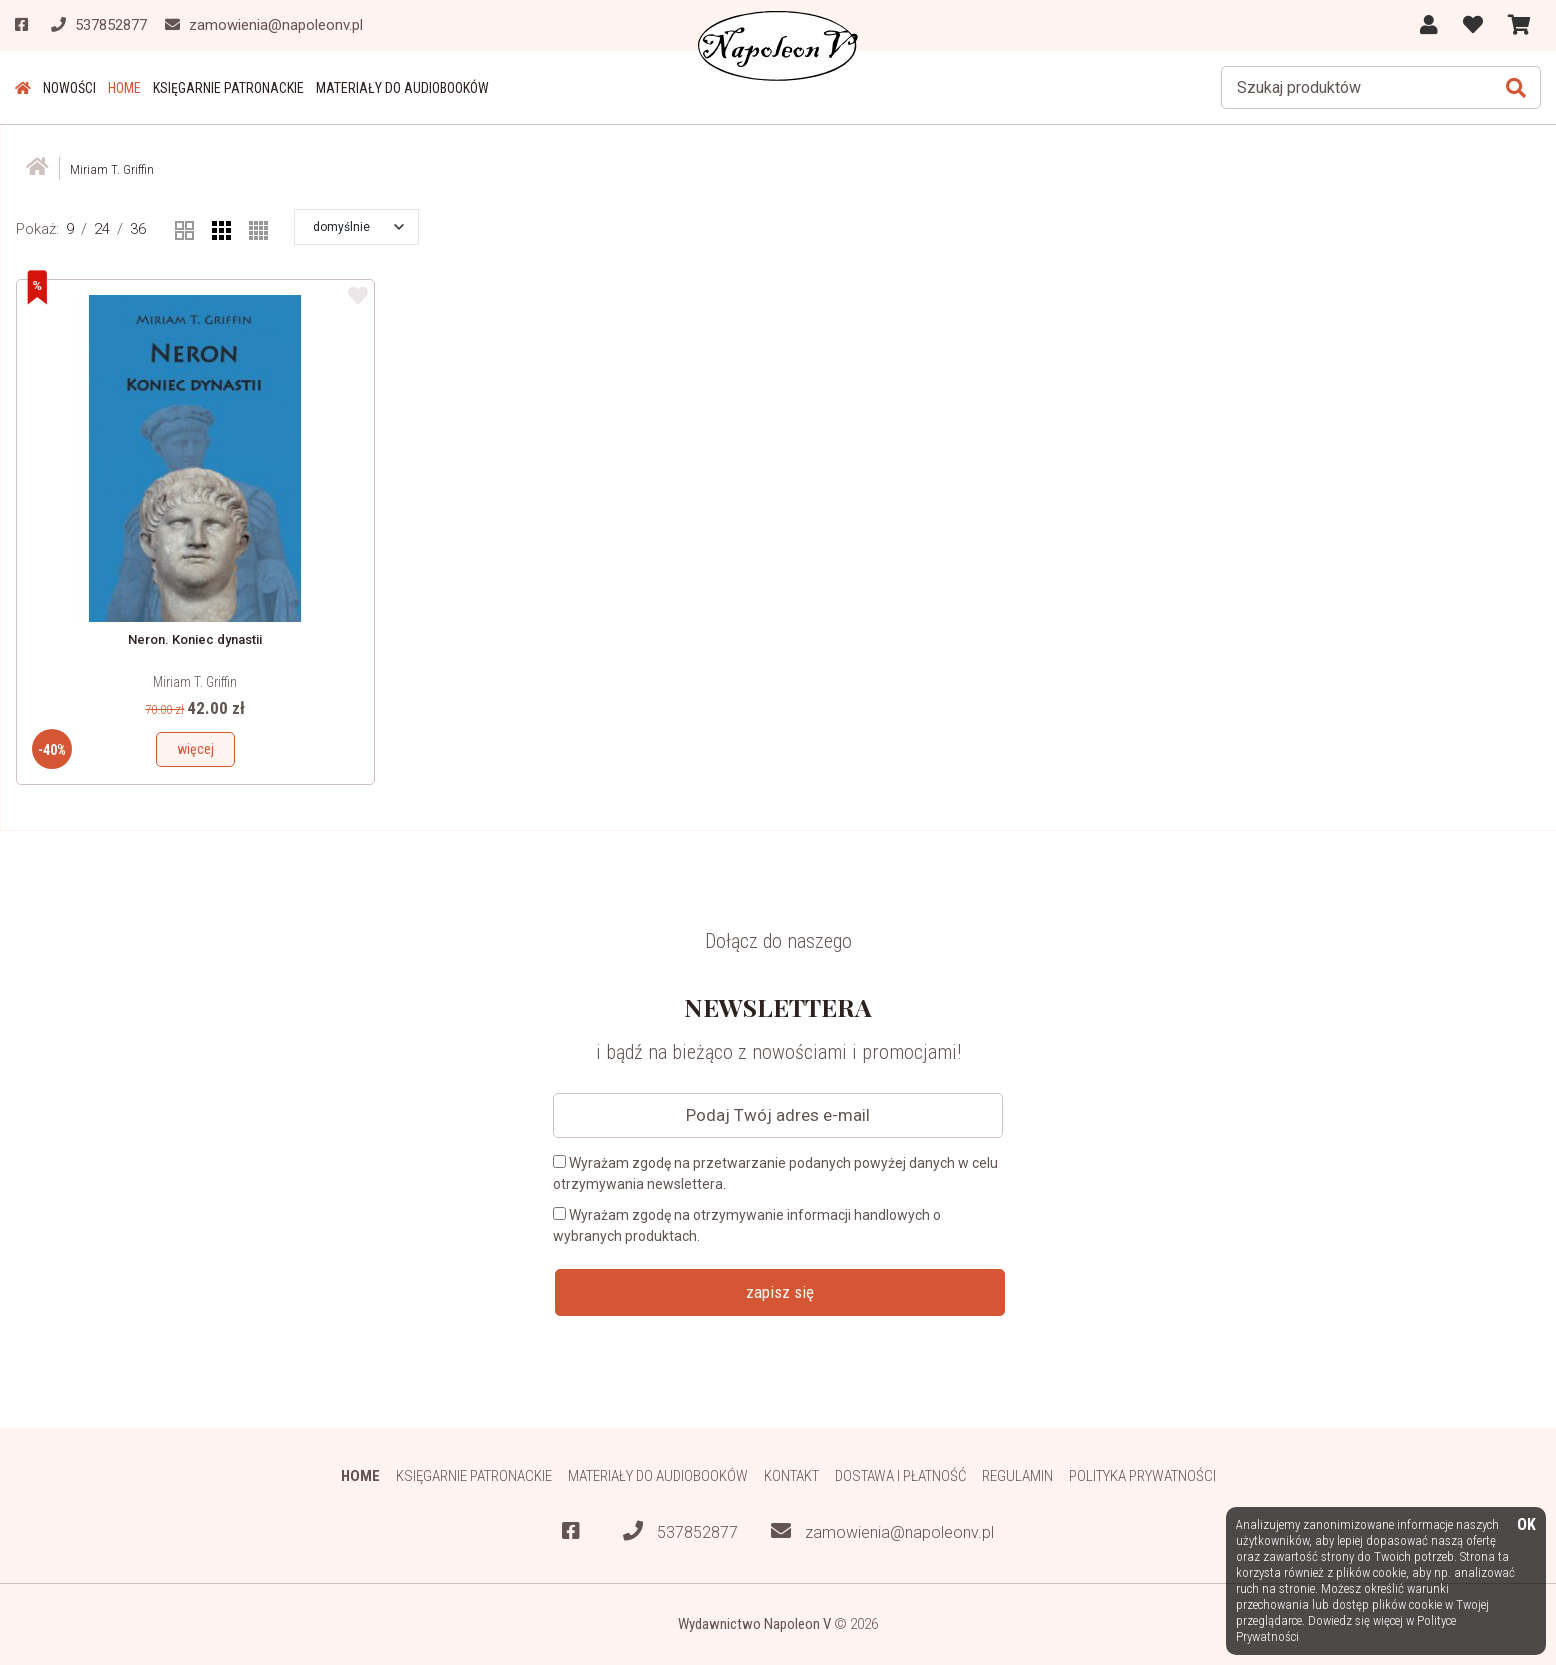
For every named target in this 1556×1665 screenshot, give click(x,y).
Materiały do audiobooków (402, 88)
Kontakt (791, 1476)
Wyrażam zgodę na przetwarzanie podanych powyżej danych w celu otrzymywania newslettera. (775, 1173)
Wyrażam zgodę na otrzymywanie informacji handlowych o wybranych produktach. (747, 1225)
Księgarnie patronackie (228, 88)
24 (102, 229)
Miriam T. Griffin (195, 682)
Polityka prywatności (1142, 1476)
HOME (124, 88)
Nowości (69, 88)
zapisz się (780, 1292)
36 (138, 229)
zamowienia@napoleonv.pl (882, 1531)
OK (1526, 1525)
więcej (195, 749)
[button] (358, 227)
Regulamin (1017, 1476)
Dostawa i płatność (900, 1476)
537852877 (680, 1531)
